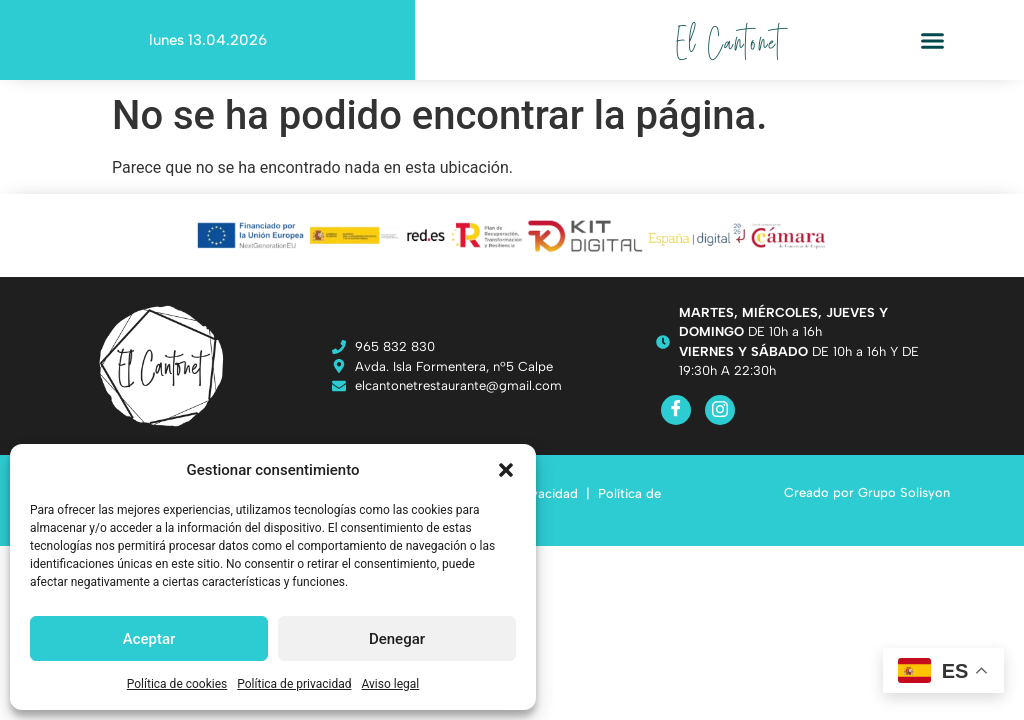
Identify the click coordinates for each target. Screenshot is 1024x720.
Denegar (397, 639)
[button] (506, 470)
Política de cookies (177, 684)
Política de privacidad (294, 684)
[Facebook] (676, 410)
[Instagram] (720, 410)
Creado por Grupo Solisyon (867, 492)
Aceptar (149, 639)
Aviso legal (390, 684)
